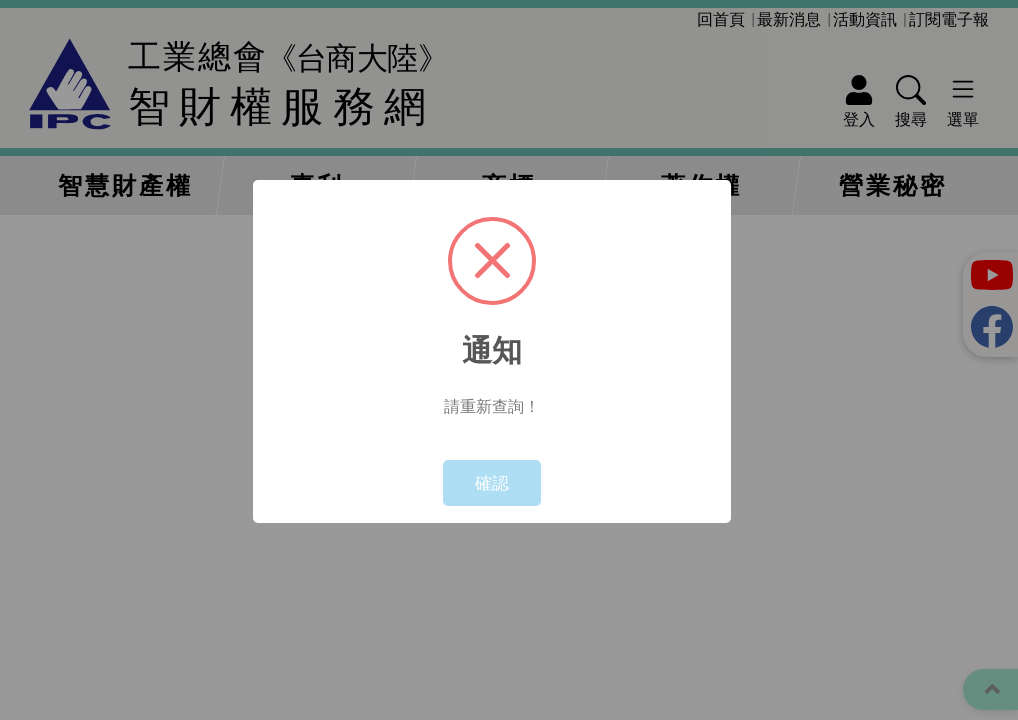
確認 (492, 482)
